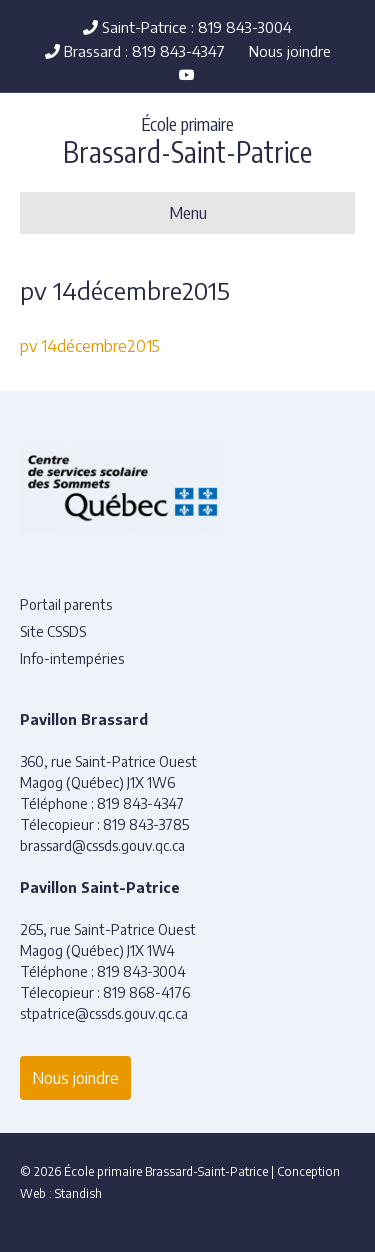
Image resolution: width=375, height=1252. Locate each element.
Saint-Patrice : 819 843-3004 (187, 27)
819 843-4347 (140, 803)
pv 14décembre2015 (90, 346)
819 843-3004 (141, 971)
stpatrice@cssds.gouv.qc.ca (104, 1013)
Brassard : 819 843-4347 (135, 51)
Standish (78, 1193)
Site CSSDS (53, 631)
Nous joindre (290, 51)
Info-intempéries (72, 658)
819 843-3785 (146, 824)
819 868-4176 (146, 992)
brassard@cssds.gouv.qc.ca (102, 845)
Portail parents (66, 604)
